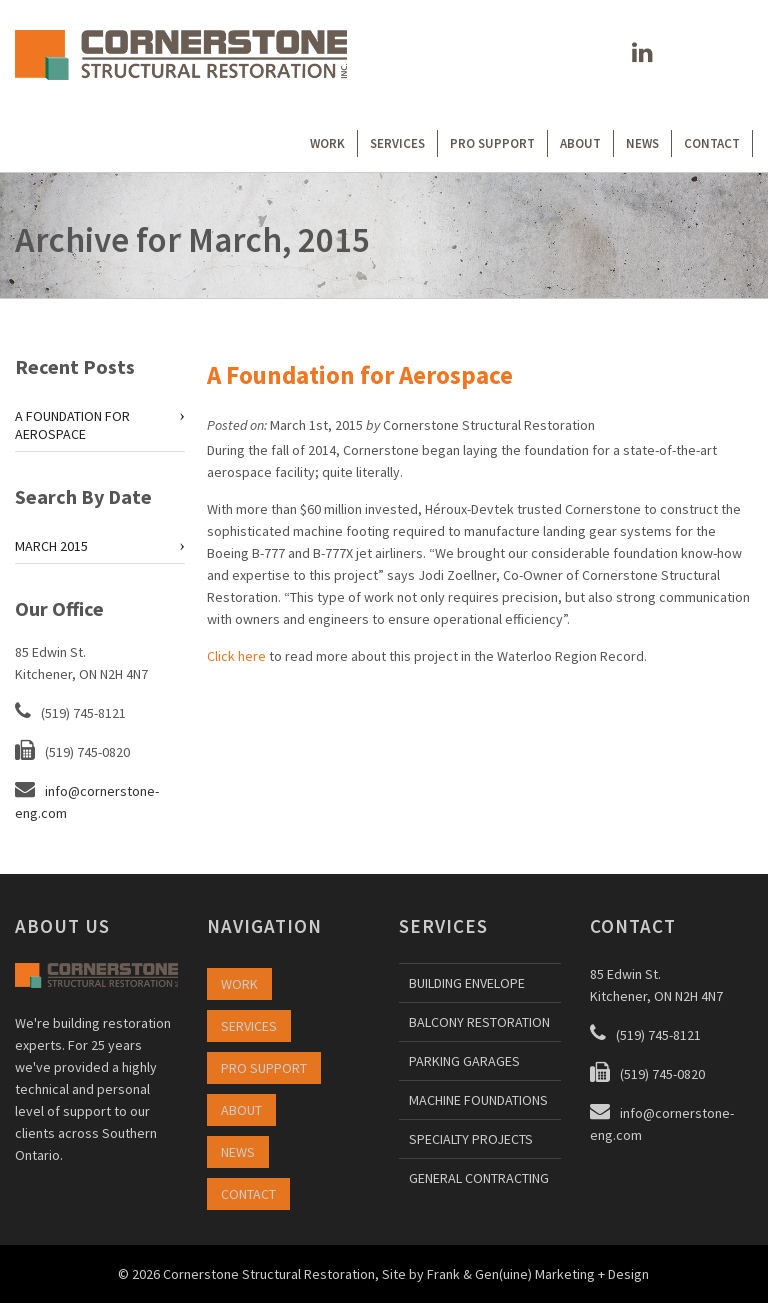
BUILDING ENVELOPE (467, 983)
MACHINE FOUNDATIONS (478, 1100)
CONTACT (712, 143)
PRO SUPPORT (492, 143)
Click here (236, 656)
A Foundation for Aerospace (360, 375)
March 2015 (51, 546)
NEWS (642, 143)
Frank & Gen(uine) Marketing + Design (538, 1274)
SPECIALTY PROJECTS (471, 1139)
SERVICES (397, 143)
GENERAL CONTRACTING (479, 1178)
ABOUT (580, 143)
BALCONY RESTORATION (479, 1022)
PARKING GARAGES (464, 1061)
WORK (327, 143)
